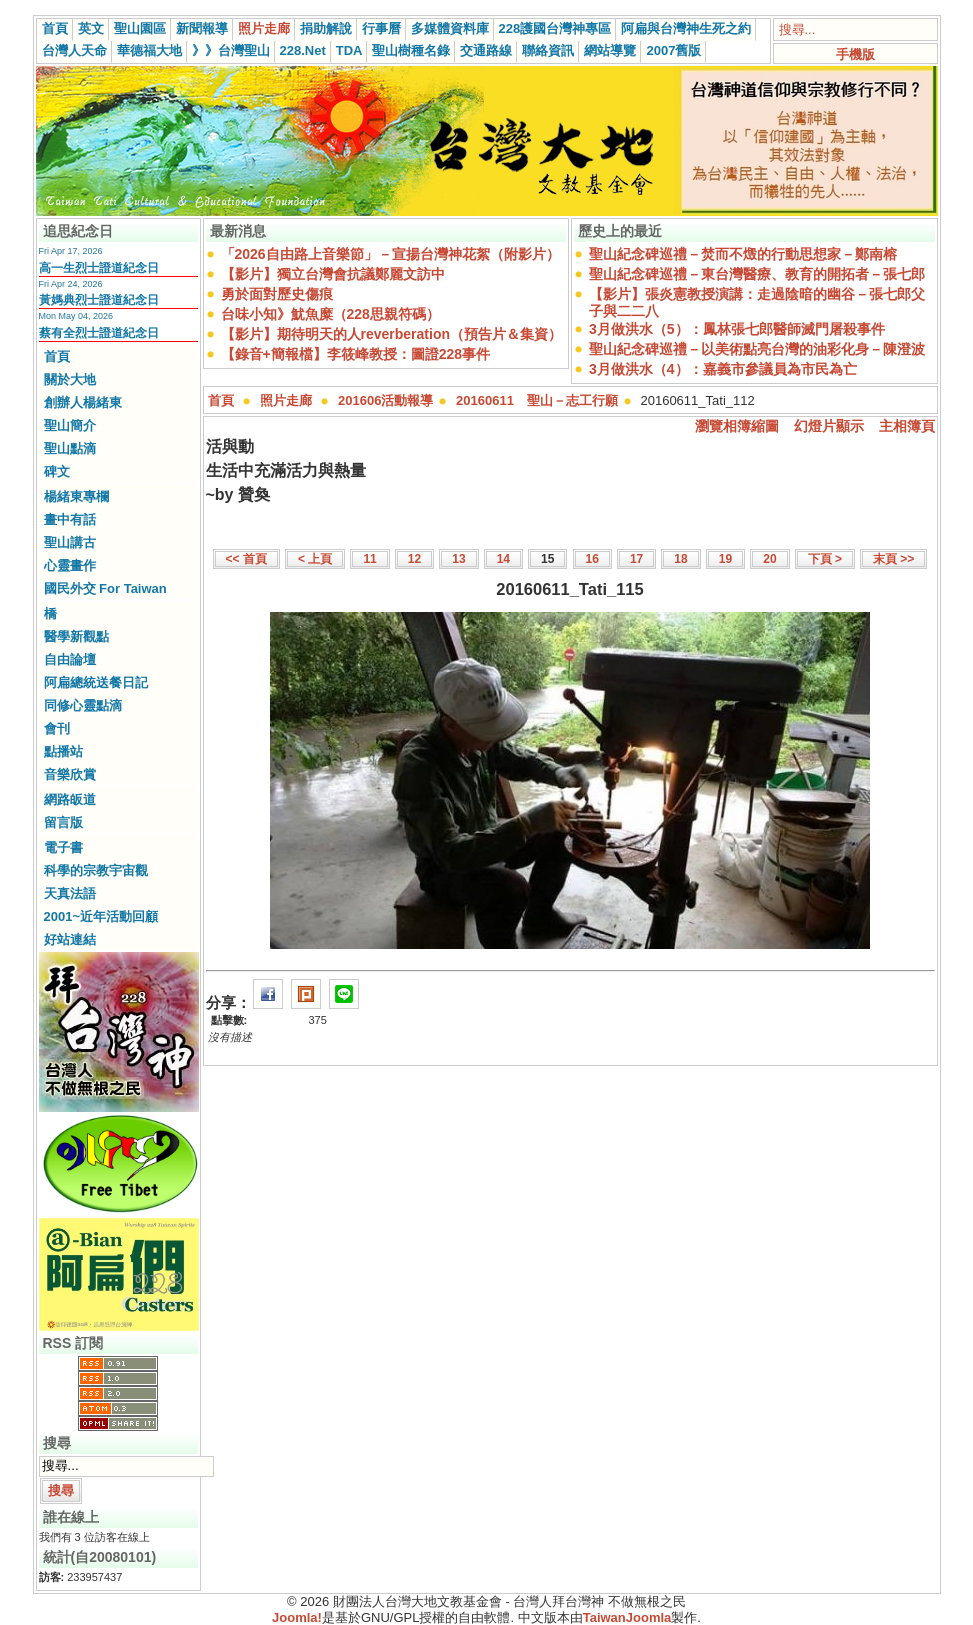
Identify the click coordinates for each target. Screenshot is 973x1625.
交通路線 (486, 50)
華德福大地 (149, 50)
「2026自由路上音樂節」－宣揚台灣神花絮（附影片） (390, 254)
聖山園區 (140, 28)
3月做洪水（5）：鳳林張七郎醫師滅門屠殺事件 (737, 329)
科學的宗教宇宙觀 (96, 870)
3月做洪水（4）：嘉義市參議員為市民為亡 (723, 369)
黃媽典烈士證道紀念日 (99, 300)
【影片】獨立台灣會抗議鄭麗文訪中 (333, 274)
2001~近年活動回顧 (101, 916)
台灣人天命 (74, 50)
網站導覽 (610, 50)
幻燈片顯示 (829, 426)
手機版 (855, 54)
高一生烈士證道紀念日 (99, 268)
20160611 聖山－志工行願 (537, 400)
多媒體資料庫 (450, 28)
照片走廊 (264, 28)
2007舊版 (673, 50)
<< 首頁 (246, 559)
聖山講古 (70, 542)
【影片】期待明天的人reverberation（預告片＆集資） (391, 334)
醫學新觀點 (76, 636)
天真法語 (70, 893)
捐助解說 (326, 28)
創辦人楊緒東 (83, 402)
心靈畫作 (70, 565)
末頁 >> (893, 559)
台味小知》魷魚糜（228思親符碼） (330, 314)
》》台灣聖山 (231, 50)
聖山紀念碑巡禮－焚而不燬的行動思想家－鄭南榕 (743, 254)
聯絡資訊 (548, 50)
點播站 (63, 751)
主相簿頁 (907, 426)
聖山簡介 (70, 425)
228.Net (303, 50)
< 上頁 (315, 559)
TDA (349, 50)
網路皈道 (70, 799)
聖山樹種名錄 (411, 50)
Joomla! (297, 1617)
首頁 (55, 28)
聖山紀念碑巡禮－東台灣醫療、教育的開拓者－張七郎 (757, 274)
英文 (91, 28)
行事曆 (381, 28)
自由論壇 (70, 659)
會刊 (57, 728)
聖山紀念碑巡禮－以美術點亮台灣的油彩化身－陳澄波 (757, 349)
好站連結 (70, 939)
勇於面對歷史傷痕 (277, 294)
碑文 (57, 471)
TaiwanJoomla (627, 1617)
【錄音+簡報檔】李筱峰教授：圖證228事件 (356, 354)
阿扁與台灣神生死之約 (686, 28)
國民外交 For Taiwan (105, 588)
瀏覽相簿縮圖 (737, 426)
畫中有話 (70, 519)
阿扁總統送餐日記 (96, 682)
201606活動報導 (385, 400)
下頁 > (825, 559)
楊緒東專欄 (76, 496)
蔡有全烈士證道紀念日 (99, 333)
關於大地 (70, 379)
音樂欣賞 (70, 774)
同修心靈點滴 (83, 705)
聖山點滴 (70, 448)
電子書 (63, 847)
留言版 (63, 822)
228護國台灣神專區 (555, 28)
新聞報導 (202, 28)
